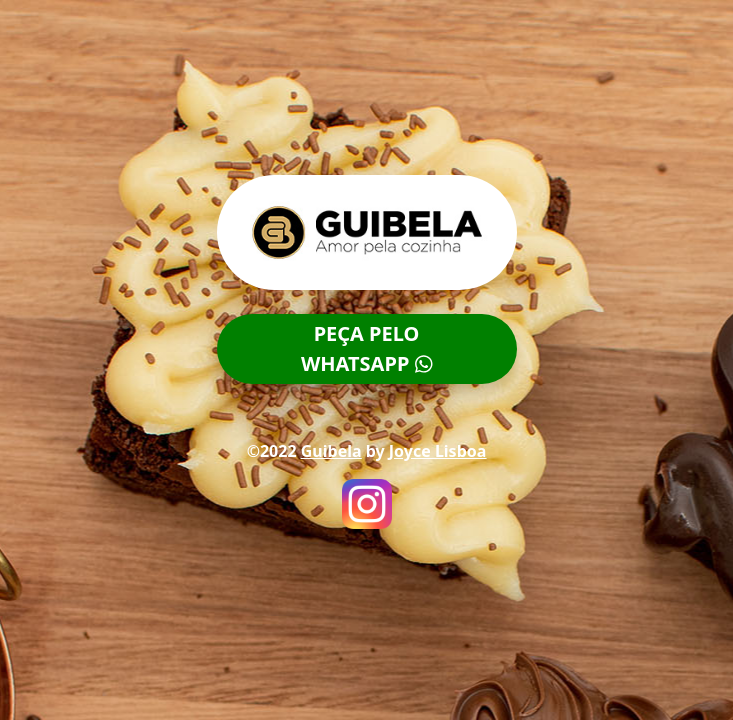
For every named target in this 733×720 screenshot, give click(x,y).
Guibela (331, 451)
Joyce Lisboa (438, 451)
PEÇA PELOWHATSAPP (366, 348)
